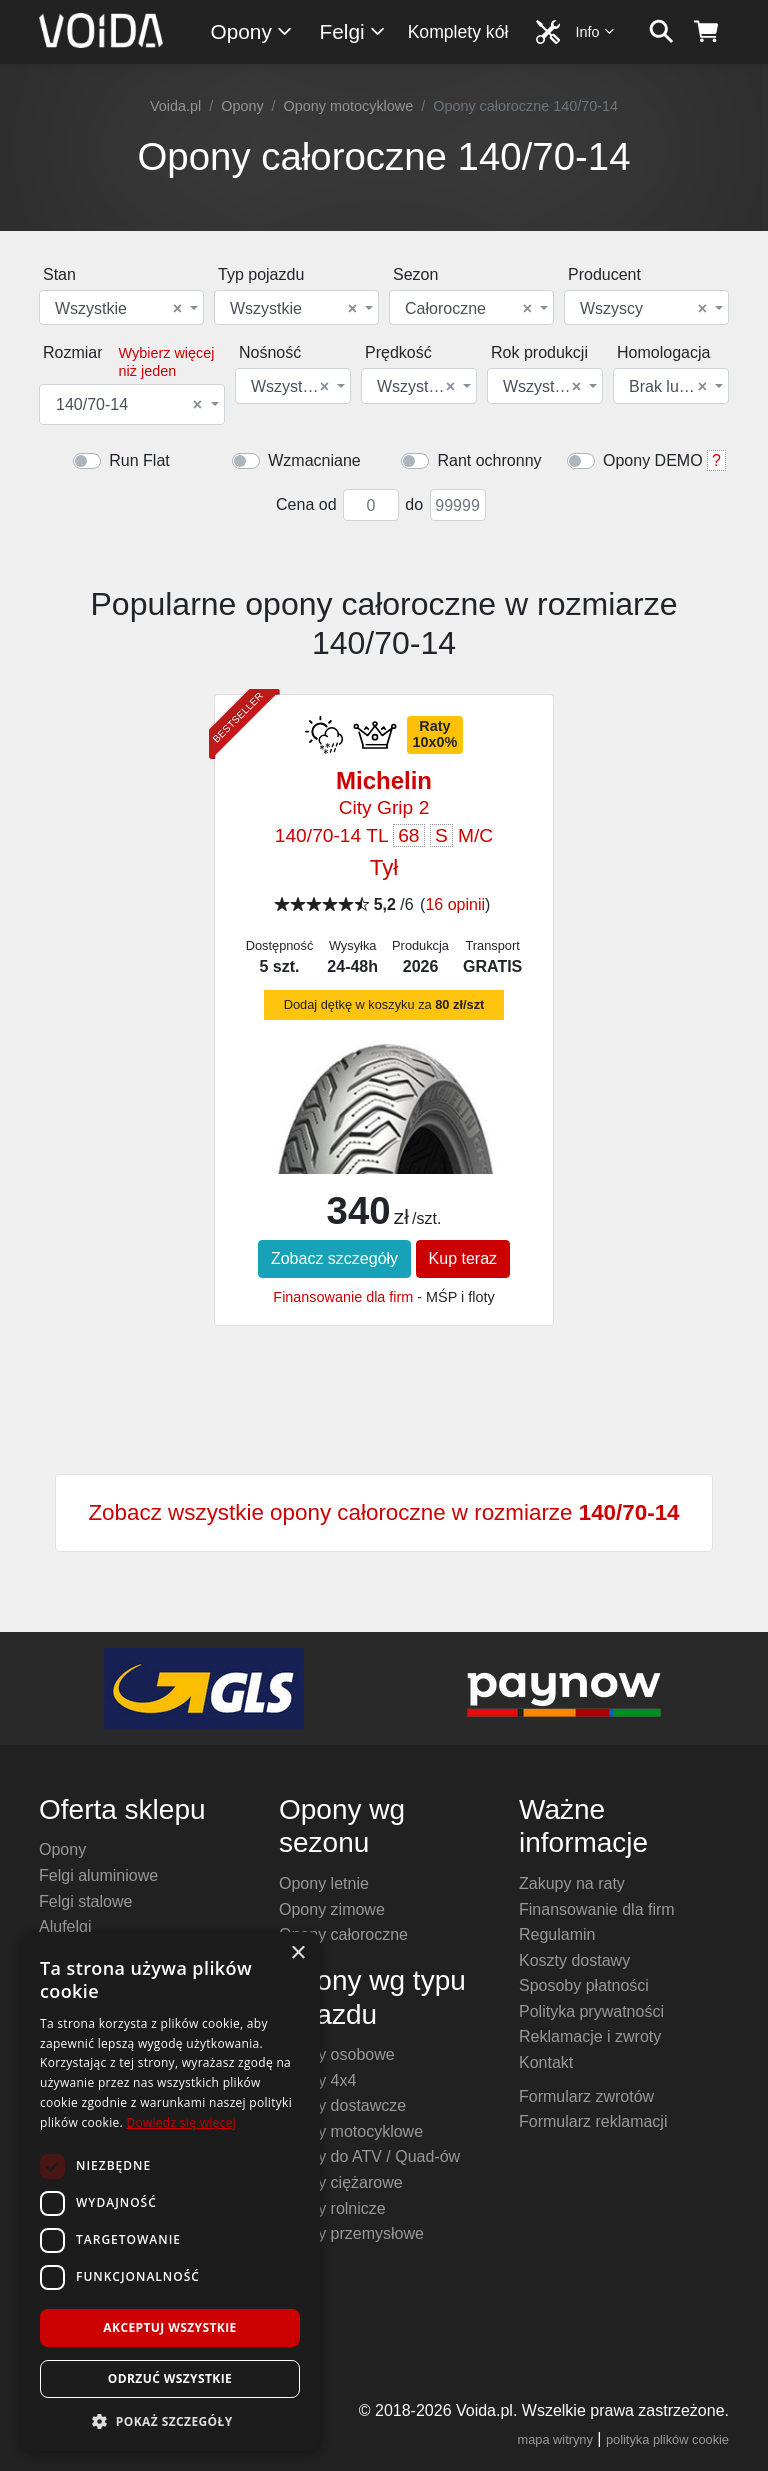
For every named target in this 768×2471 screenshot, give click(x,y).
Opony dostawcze (342, 2105)
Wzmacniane (314, 460)
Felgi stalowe (85, 1901)
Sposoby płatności (584, 1985)
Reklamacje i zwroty (590, 2036)
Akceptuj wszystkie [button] (169, 2327)
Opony (252, 31)
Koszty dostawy (574, 1960)
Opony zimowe (332, 1909)
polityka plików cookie (667, 2439)
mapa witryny (555, 2439)
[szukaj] (661, 32)
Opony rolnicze (332, 2208)
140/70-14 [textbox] (129, 405)
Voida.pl (175, 106)
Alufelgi (65, 1926)
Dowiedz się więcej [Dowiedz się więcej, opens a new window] (181, 2122)
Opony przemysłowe (351, 2233)
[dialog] (170, 2191)
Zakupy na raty (572, 1883)
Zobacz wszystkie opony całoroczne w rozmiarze (383, 1512)
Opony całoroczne (343, 1934)
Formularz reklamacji (593, 2121)
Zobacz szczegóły (334, 1258)
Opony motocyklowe (349, 106)
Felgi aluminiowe (98, 1875)
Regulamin (557, 1934)
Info (596, 31)
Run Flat (139, 460)
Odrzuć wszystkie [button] (170, 2378)
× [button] (297, 1953)
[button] (170, 2421)
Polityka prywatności (591, 2011)
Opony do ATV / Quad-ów (369, 2156)
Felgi (353, 31)
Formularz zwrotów (586, 2096)
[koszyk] (706, 32)
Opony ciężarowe (341, 2182)
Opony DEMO (653, 460)
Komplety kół (458, 32)
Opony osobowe (337, 2054)
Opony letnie (324, 1883)
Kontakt (546, 2062)
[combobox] (121, 307)
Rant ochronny (489, 460)
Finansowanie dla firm (343, 1297)
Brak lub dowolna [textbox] (669, 387)
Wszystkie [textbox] (118, 309)
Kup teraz (463, 1258)
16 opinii (455, 904)
